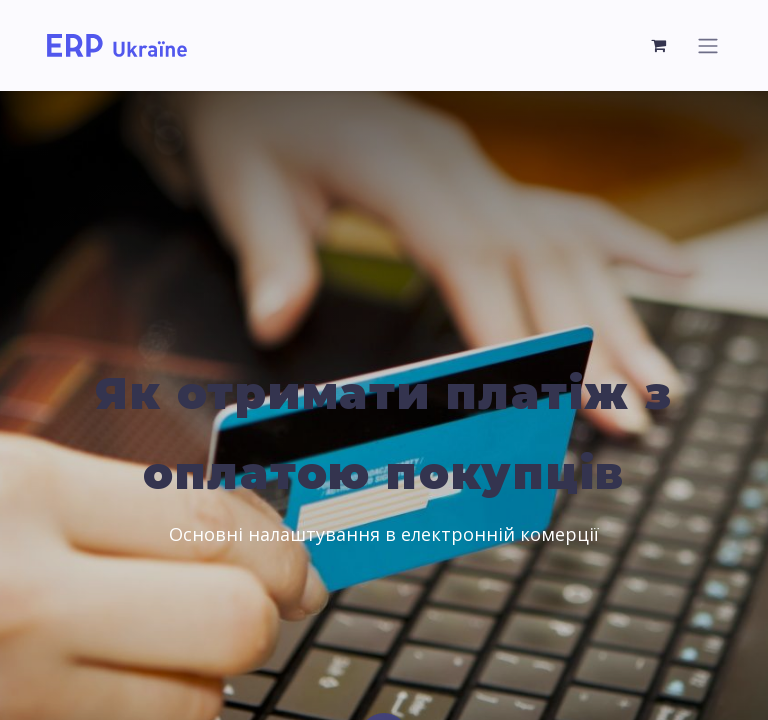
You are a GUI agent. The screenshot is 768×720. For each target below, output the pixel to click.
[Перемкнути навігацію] (708, 45)
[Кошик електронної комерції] (659, 45)
